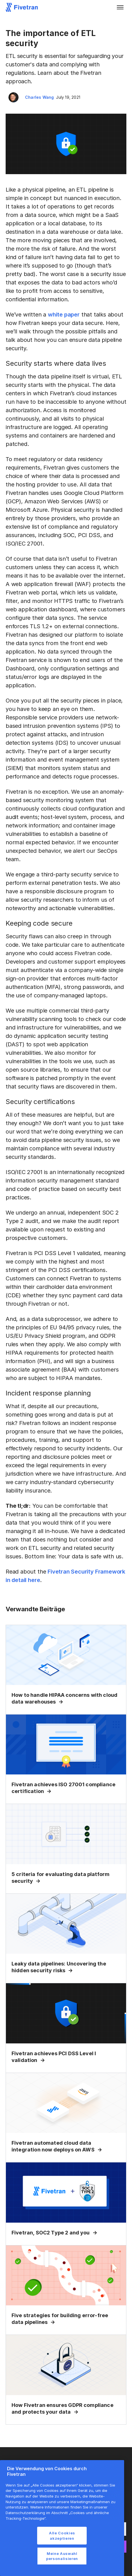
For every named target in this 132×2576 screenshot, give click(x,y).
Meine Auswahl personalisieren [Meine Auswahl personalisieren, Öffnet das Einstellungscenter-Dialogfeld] (62, 2556)
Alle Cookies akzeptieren (62, 2535)
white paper (64, 314)
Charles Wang (39, 97)
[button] (120, 7)
